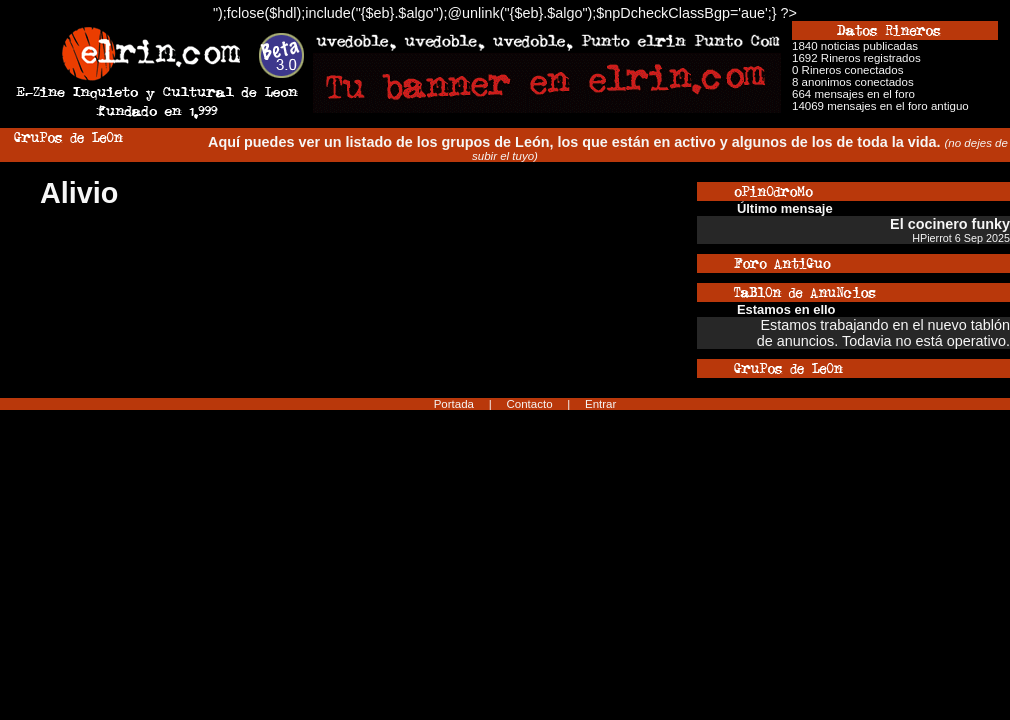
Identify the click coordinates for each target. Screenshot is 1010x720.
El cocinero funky (950, 224)
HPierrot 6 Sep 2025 (961, 238)
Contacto (529, 404)
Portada (454, 404)
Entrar (600, 404)
